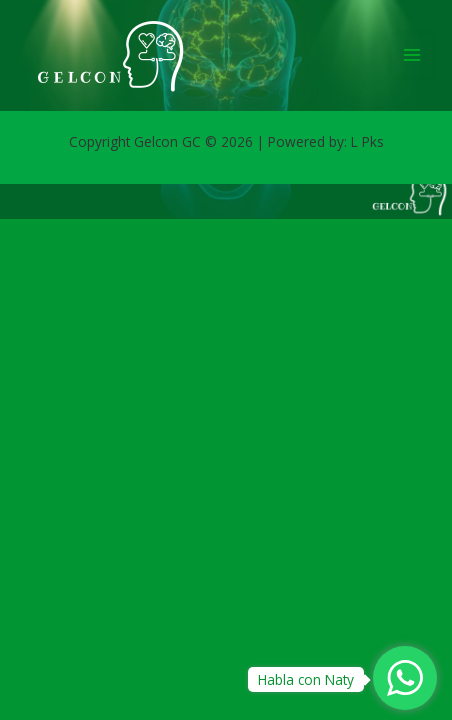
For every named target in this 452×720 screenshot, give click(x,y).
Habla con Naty (306, 679)
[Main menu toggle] (412, 55)
